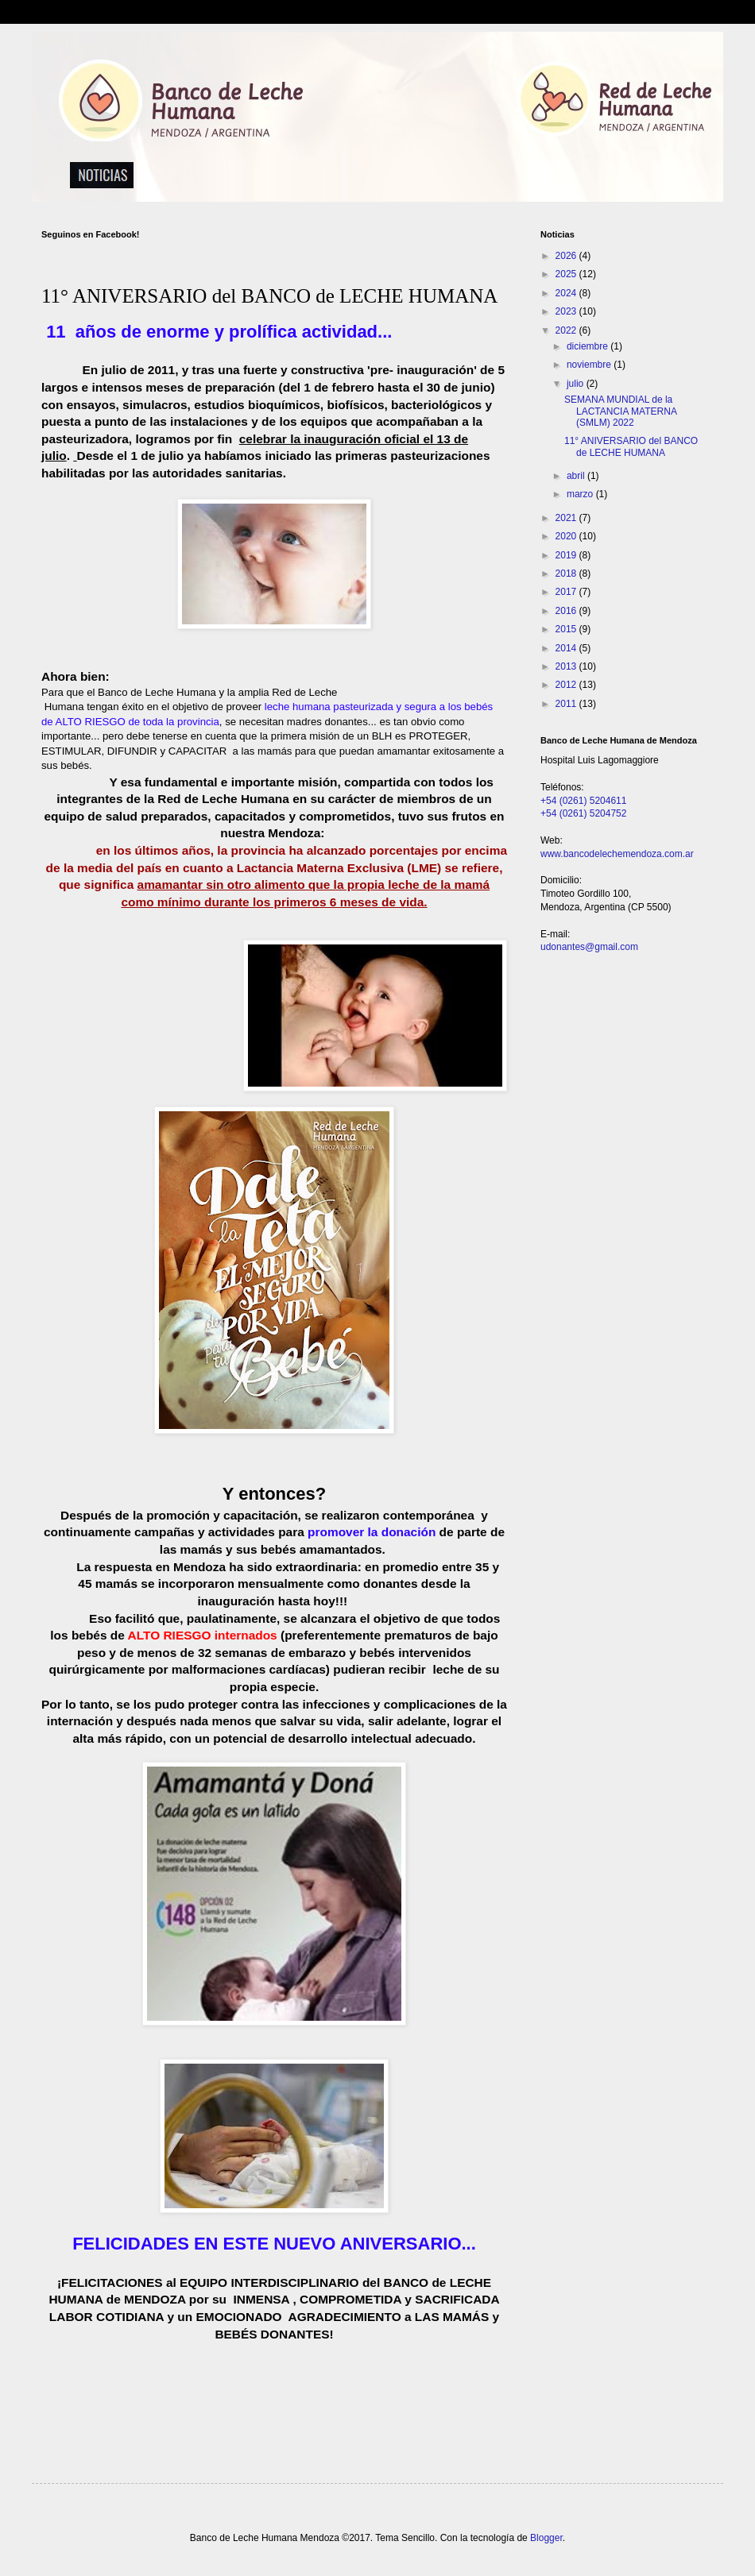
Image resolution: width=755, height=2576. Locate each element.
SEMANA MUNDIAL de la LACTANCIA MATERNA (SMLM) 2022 (620, 411)
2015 (567, 629)
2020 (567, 536)
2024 (567, 293)
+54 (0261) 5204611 (583, 800)
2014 (567, 648)
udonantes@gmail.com (589, 946)
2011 (567, 703)
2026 (567, 255)
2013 (567, 666)
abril (577, 475)
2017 (567, 591)
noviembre (590, 364)
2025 (567, 274)
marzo (581, 494)
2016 (567, 610)
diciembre (588, 346)
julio (577, 383)
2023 (567, 311)
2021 (567, 517)
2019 (567, 555)
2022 (567, 330)
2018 (567, 573)
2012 (567, 684)
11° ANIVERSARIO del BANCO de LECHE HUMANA (631, 446)
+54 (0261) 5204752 (583, 813)
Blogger (546, 2537)
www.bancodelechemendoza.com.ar (617, 853)
